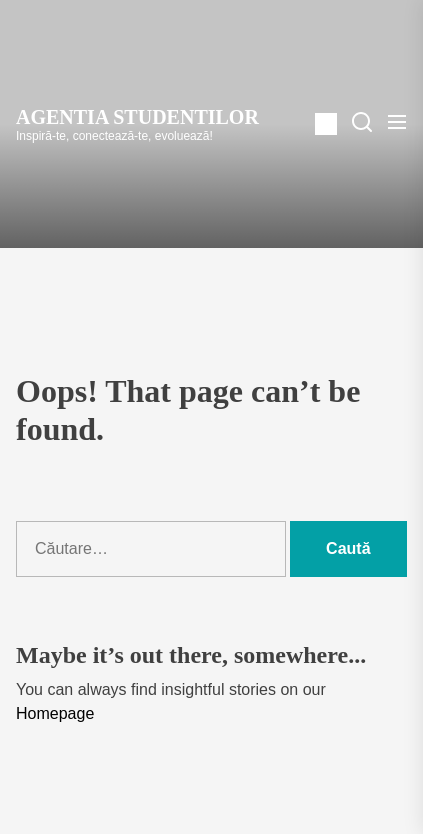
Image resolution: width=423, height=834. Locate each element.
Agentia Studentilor (137, 117)
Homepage (55, 713)
